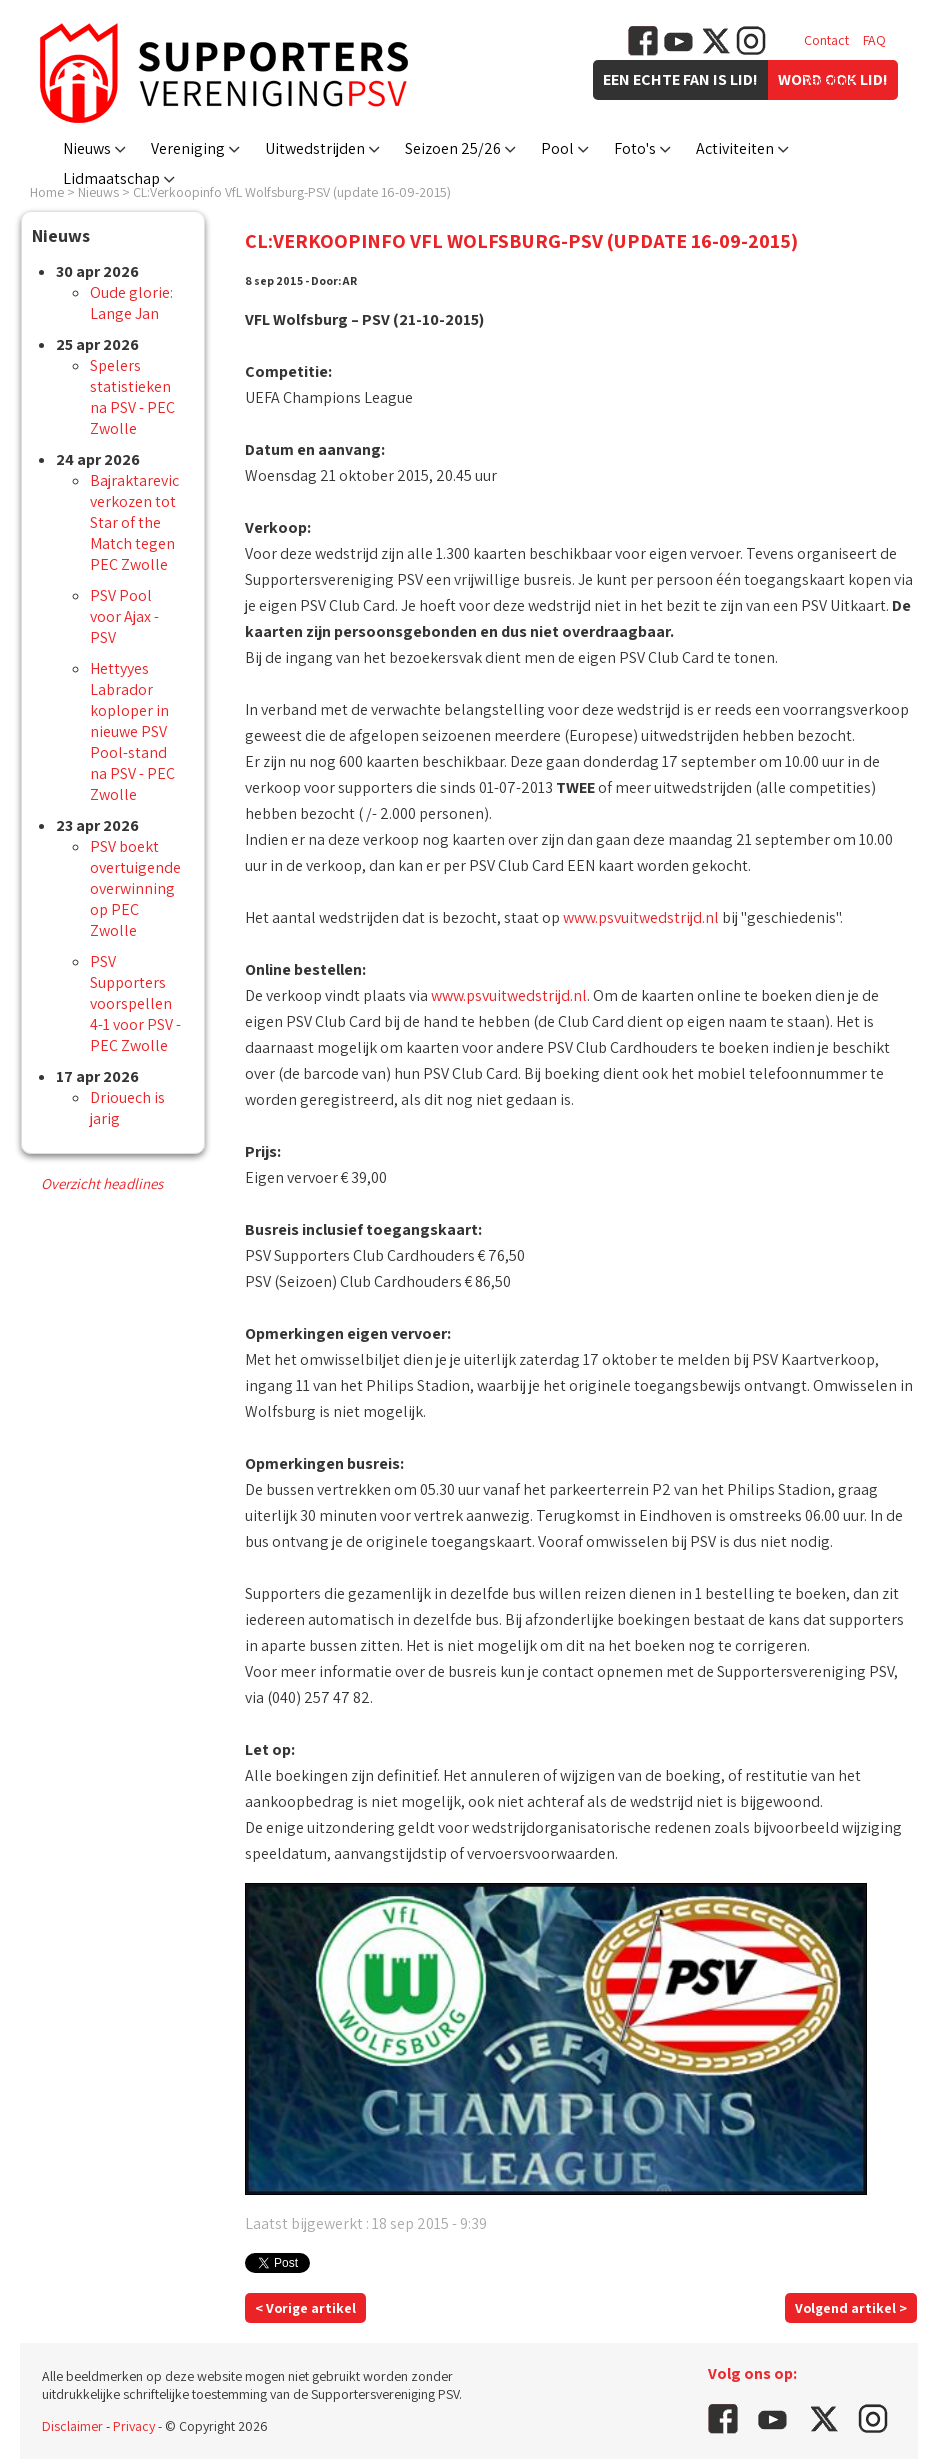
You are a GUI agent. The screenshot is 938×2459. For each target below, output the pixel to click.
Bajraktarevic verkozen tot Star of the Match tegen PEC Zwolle (134, 522)
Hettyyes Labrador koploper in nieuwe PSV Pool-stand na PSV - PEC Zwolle (132, 731)
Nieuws (87, 148)
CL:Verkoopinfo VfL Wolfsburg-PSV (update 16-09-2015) (292, 192)
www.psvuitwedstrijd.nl (641, 917)
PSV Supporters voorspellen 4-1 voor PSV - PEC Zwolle (135, 1003)
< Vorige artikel (305, 2308)
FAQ (874, 40)
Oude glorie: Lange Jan (131, 303)
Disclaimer (72, 2426)
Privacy (134, 2426)
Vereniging (188, 148)
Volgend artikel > (851, 2308)
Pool (557, 148)
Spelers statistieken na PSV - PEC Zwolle (132, 397)
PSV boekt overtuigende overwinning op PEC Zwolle (135, 888)
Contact (826, 40)
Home (47, 192)
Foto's (635, 148)
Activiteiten (735, 148)
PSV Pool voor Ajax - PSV (124, 616)
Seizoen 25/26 (453, 148)
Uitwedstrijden (315, 148)
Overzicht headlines (102, 1183)
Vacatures (832, 80)
